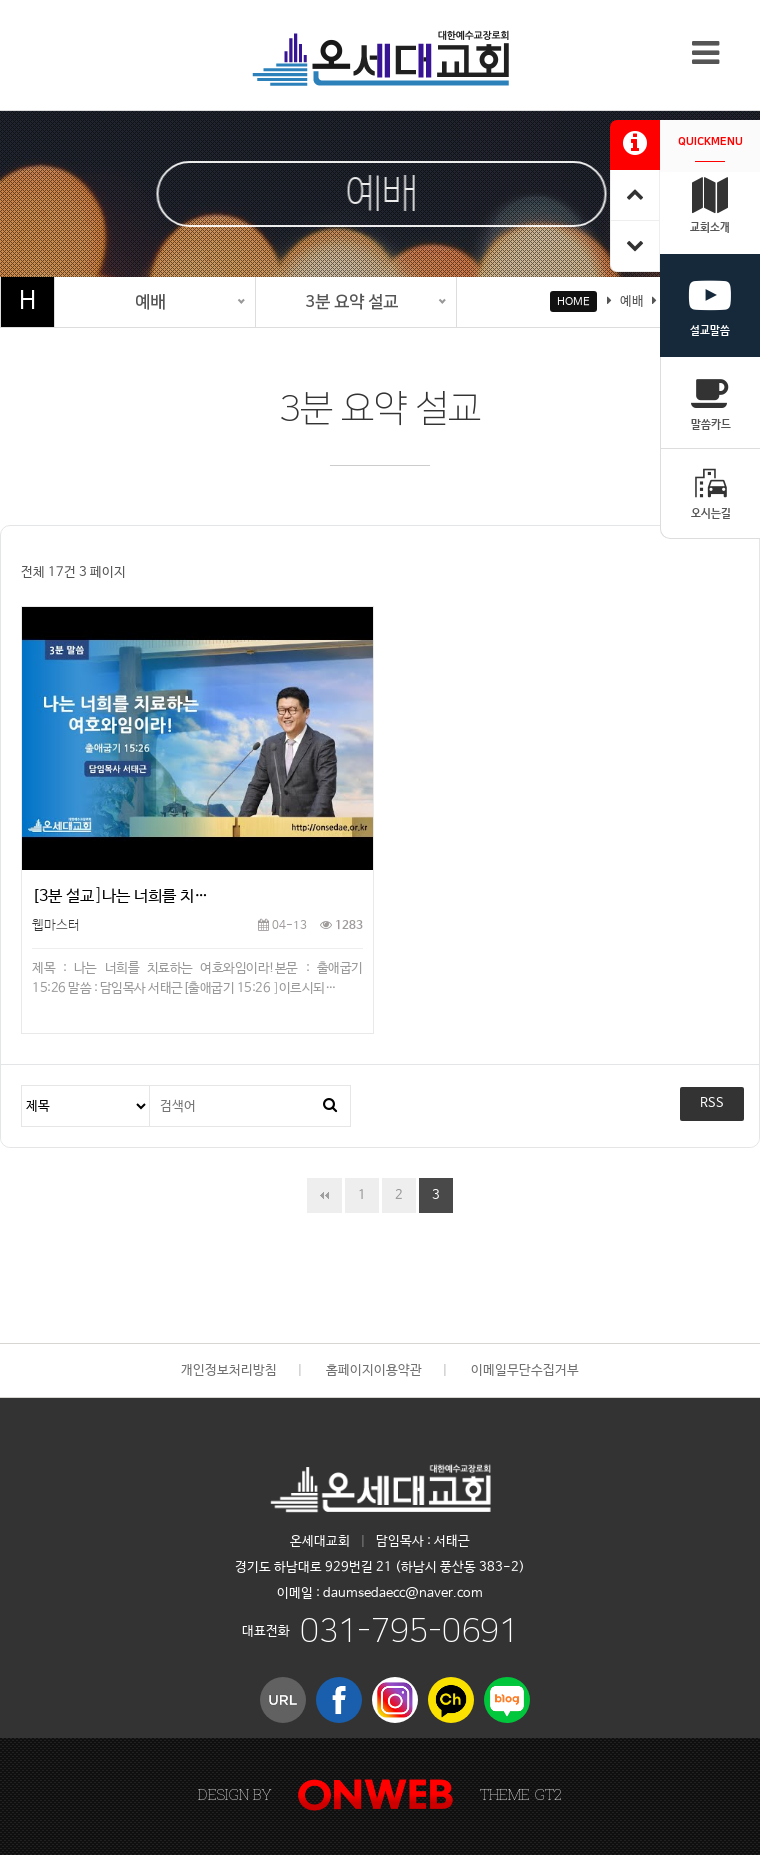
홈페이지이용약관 (374, 1370)
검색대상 (22, 1086)
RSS (712, 1103)
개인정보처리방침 (229, 1370)
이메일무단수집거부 (525, 1370)
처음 (324, 1195)
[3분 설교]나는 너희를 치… (120, 896)
